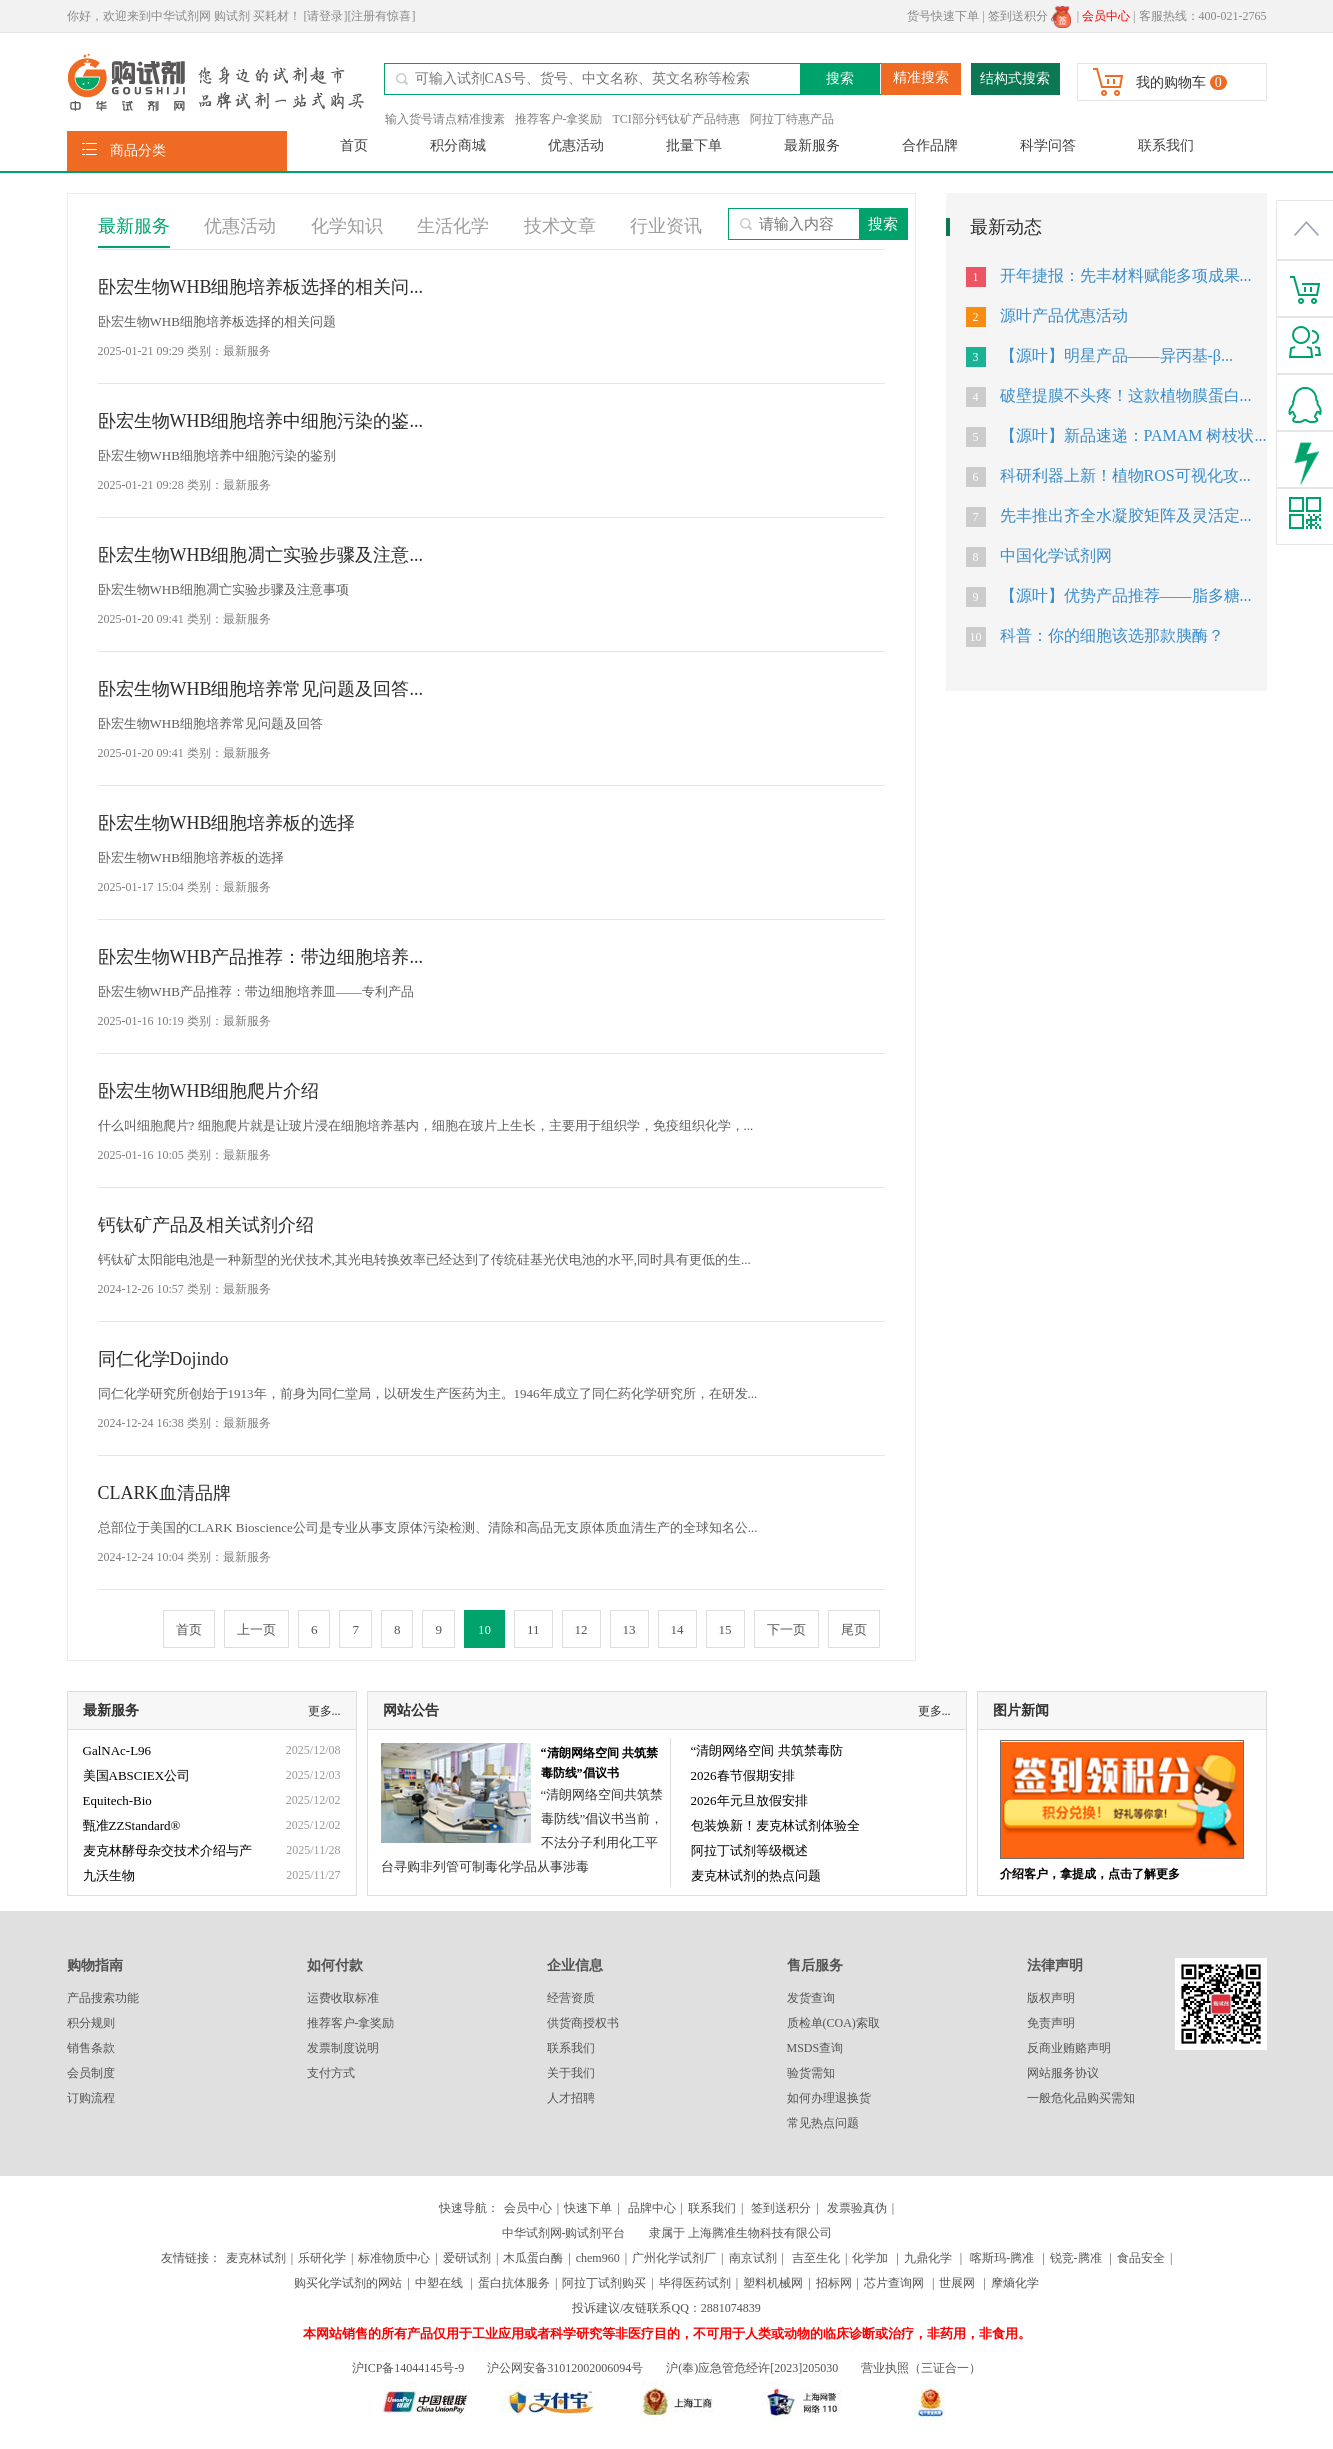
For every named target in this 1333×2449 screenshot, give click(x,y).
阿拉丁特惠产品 (792, 119)
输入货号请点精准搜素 (445, 119)
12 (581, 1629)
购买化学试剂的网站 (348, 2283)
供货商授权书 (583, 2023)
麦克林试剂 (256, 2258)
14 (677, 1629)
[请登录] (326, 16)
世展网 (958, 2283)
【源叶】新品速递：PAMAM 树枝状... (1133, 435)
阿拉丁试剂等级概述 (749, 1850)
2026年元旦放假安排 (749, 1800)
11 (533, 1629)
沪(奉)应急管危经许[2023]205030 (752, 2368)
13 (629, 1629)
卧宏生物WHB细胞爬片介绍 (209, 1091)
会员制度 (91, 2073)
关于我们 (571, 2073)
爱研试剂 (467, 2258)
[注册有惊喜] (382, 16)
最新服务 (812, 145)
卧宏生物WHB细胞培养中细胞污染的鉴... (261, 421)
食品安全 (1141, 2258)
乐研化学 (322, 2258)
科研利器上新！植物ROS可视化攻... (1125, 475)
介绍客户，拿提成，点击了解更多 (1090, 1874)
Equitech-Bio (117, 1800)
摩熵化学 (1015, 2283)
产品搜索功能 (103, 1998)
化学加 (870, 2258)
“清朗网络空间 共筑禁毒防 (767, 1750)
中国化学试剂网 (1056, 555)
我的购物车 (1171, 82)
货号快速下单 (943, 16)
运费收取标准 (343, 1998)
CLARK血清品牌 (164, 1493)
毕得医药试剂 (695, 2283)
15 (725, 1629)
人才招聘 (571, 2098)
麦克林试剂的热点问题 (756, 1875)
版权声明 (1051, 1998)
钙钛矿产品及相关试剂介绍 (206, 1225)
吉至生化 (816, 2258)
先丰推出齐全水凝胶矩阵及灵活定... (1126, 515)
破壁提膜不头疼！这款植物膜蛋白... (1126, 395)
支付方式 (331, 2073)
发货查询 (811, 1998)
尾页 (854, 1629)
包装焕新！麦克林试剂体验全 (775, 1825)
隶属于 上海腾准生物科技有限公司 (740, 2233)
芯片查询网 (895, 2283)
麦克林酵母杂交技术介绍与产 (167, 1850)
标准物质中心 (394, 2258)
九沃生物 (109, 1875)
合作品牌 (930, 145)
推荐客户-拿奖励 (559, 119)
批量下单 (694, 145)
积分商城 (458, 145)
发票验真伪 (855, 2208)
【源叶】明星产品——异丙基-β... (1116, 355)
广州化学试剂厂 (674, 2258)
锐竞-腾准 (1076, 2258)
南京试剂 (753, 2258)
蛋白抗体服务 (514, 2283)
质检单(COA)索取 (833, 2023)
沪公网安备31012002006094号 (565, 2368)
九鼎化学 (928, 2258)
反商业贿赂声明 (1069, 2048)
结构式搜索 (1015, 78)
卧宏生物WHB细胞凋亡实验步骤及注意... (261, 555)
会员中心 (528, 2208)
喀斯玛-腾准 (1002, 2258)
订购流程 (91, 2098)
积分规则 (91, 2023)
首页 (354, 145)
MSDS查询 (815, 2048)
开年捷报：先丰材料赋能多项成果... (1126, 275)
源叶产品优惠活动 (1064, 315)
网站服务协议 (1063, 2073)
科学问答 (1048, 145)
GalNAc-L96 (117, 1750)
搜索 (840, 78)
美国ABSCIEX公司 (137, 1775)
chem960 (598, 2258)
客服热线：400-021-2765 (1203, 16)
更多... (324, 1711)
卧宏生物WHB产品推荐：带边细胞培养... (261, 957)
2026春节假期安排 (743, 1775)
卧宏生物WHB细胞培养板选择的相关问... (261, 287)
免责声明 (1051, 2023)
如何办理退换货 (829, 2098)
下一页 (786, 1629)
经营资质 (571, 1998)
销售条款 (91, 2048)
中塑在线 (439, 2283)
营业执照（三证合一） (921, 2368)
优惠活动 (576, 145)
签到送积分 (1029, 16)
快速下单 (588, 2208)
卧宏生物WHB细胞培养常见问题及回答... (261, 689)
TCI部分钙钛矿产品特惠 (676, 119)
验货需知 (811, 2073)
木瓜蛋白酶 (533, 2258)
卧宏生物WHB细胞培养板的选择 (227, 823)
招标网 (834, 2283)
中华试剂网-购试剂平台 (564, 2233)
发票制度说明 (343, 2048)
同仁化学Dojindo (163, 1359)
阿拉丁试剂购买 (604, 2283)
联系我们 (1166, 145)
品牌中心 (652, 2208)
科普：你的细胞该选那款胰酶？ (1112, 635)
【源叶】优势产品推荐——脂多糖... (1126, 595)
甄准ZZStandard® (132, 1825)
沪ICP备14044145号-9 (410, 2368)
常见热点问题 (823, 2123)
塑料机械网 (773, 2283)
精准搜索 (921, 77)
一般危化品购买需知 (1081, 2098)
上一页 (256, 1629)
